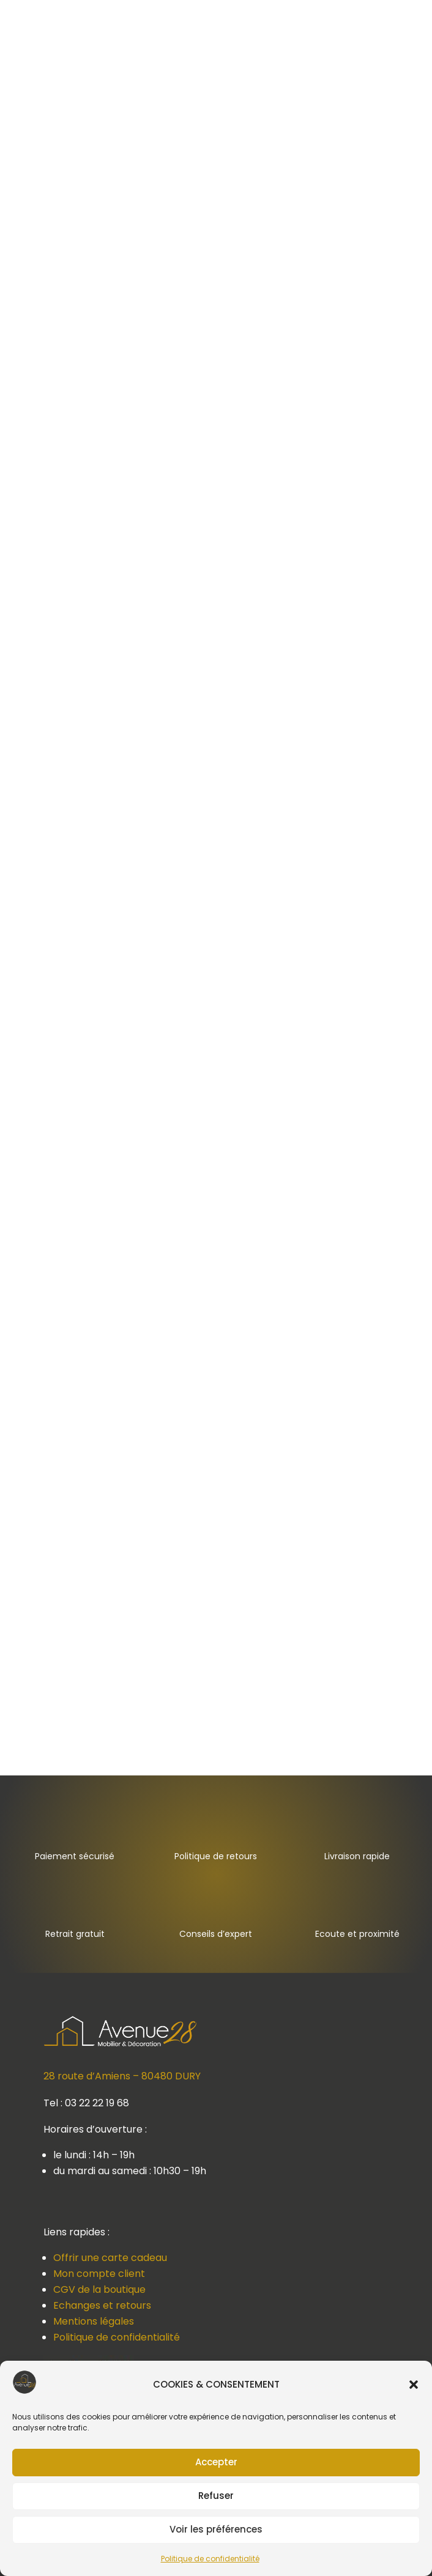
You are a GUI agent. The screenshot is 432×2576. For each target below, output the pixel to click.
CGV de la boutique (99, 2289)
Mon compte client (99, 2274)
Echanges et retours (102, 2305)
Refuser (216, 2495)
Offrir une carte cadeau (110, 2258)
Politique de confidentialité (210, 2558)
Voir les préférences (216, 2529)
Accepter (216, 2462)
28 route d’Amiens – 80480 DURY (122, 2076)
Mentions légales (93, 2321)
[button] (414, 2384)
